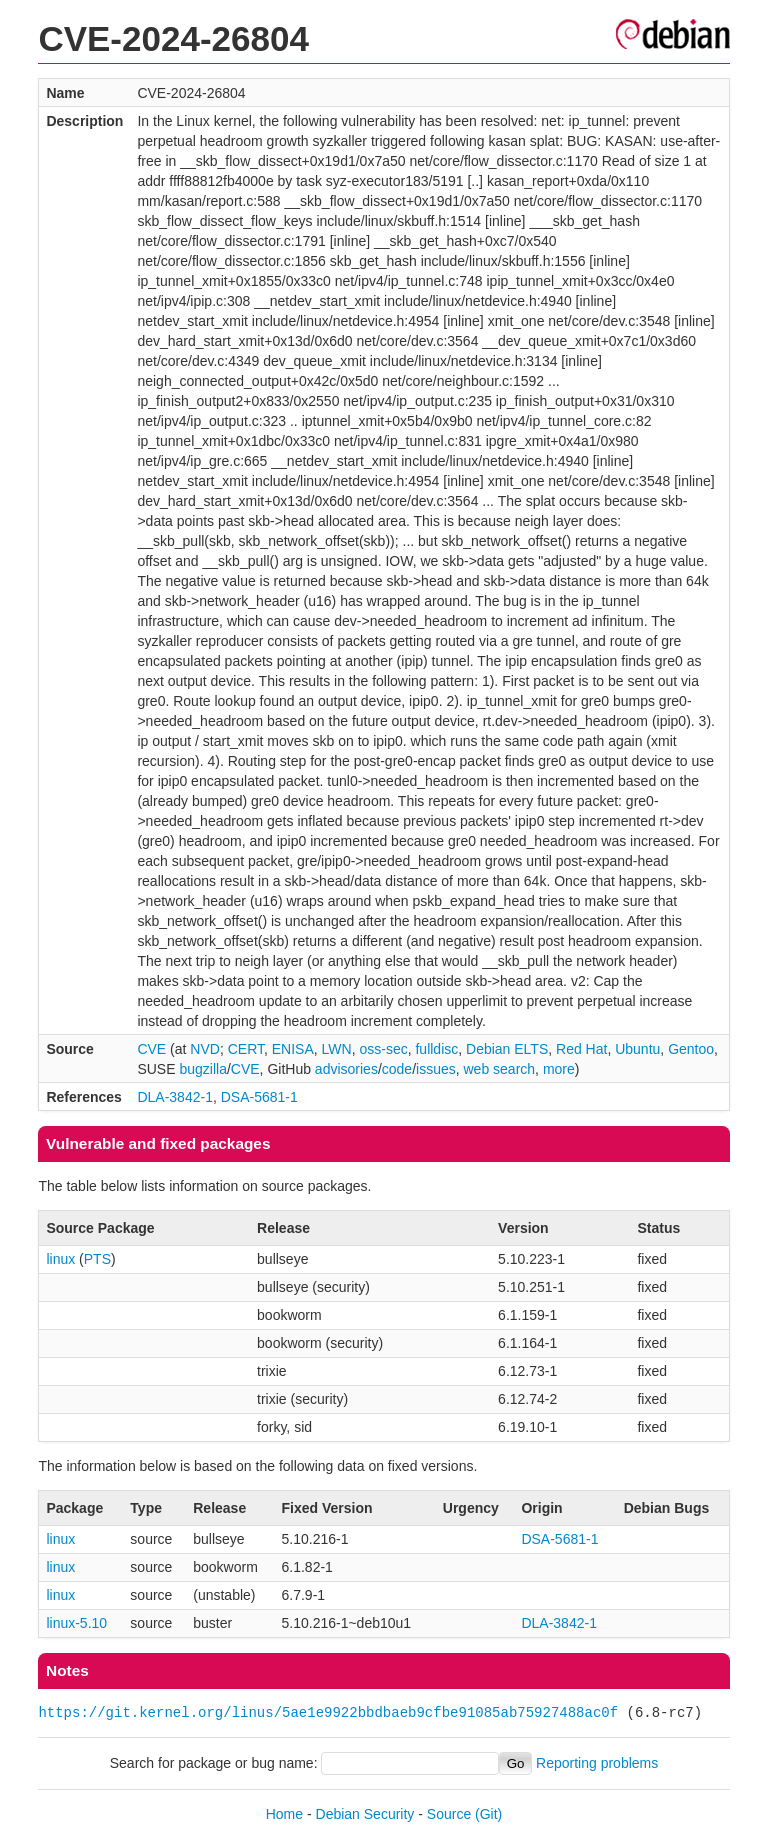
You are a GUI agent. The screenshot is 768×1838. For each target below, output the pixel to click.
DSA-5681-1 (259, 1097)
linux (60, 1259)
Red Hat (581, 1049)
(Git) (488, 1814)
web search (500, 1069)
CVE (151, 1049)
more (559, 1069)
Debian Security (365, 1814)
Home (284, 1814)
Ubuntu (637, 1049)
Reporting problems (597, 1763)
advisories (346, 1069)
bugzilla (202, 1069)
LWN (337, 1049)
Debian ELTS (507, 1049)
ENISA (293, 1049)
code (397, 1069)
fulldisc (436, 1049)
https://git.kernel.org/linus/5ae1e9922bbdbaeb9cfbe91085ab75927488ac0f (328, 1712)
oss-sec (383, 1049)
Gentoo (691, 1049)
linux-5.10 (76, 1623)
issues (436, 1069)
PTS (97, 1259)
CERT (246, 1049)
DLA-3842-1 (175, 1097)
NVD (205, 1049)
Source (449, 1814)
